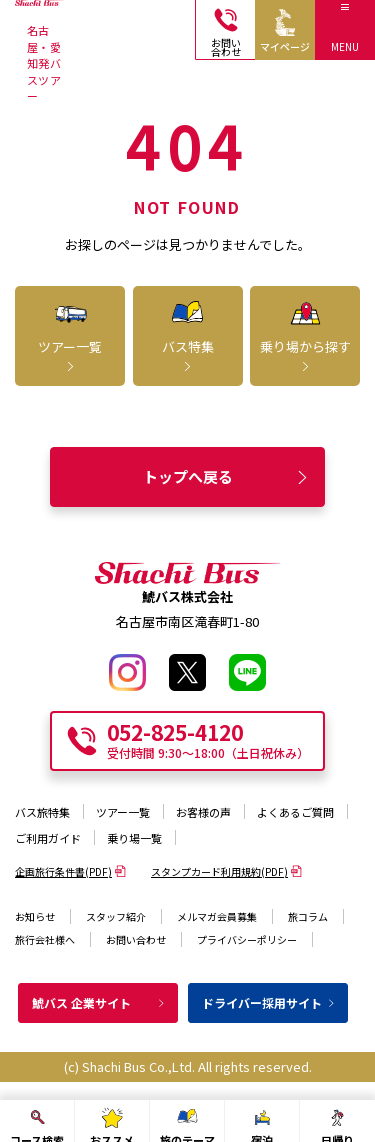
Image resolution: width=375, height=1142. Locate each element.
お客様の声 (203, 811)
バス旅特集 (42, 811)
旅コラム (308, 916)
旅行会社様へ (45, 939)
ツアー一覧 (123, 811)
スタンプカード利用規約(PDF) (226, 871)
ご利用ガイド (48, 837)
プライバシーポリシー (247, 939)
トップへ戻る (227, 476)
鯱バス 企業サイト (99, 1002)
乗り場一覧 (134, 837)
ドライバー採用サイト (269, 1002)
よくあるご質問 (295, 811)
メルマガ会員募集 (217, 916)
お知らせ (35, 916)
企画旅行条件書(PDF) (70, 871)
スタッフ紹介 (116, 916)
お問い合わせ (136, 939)
